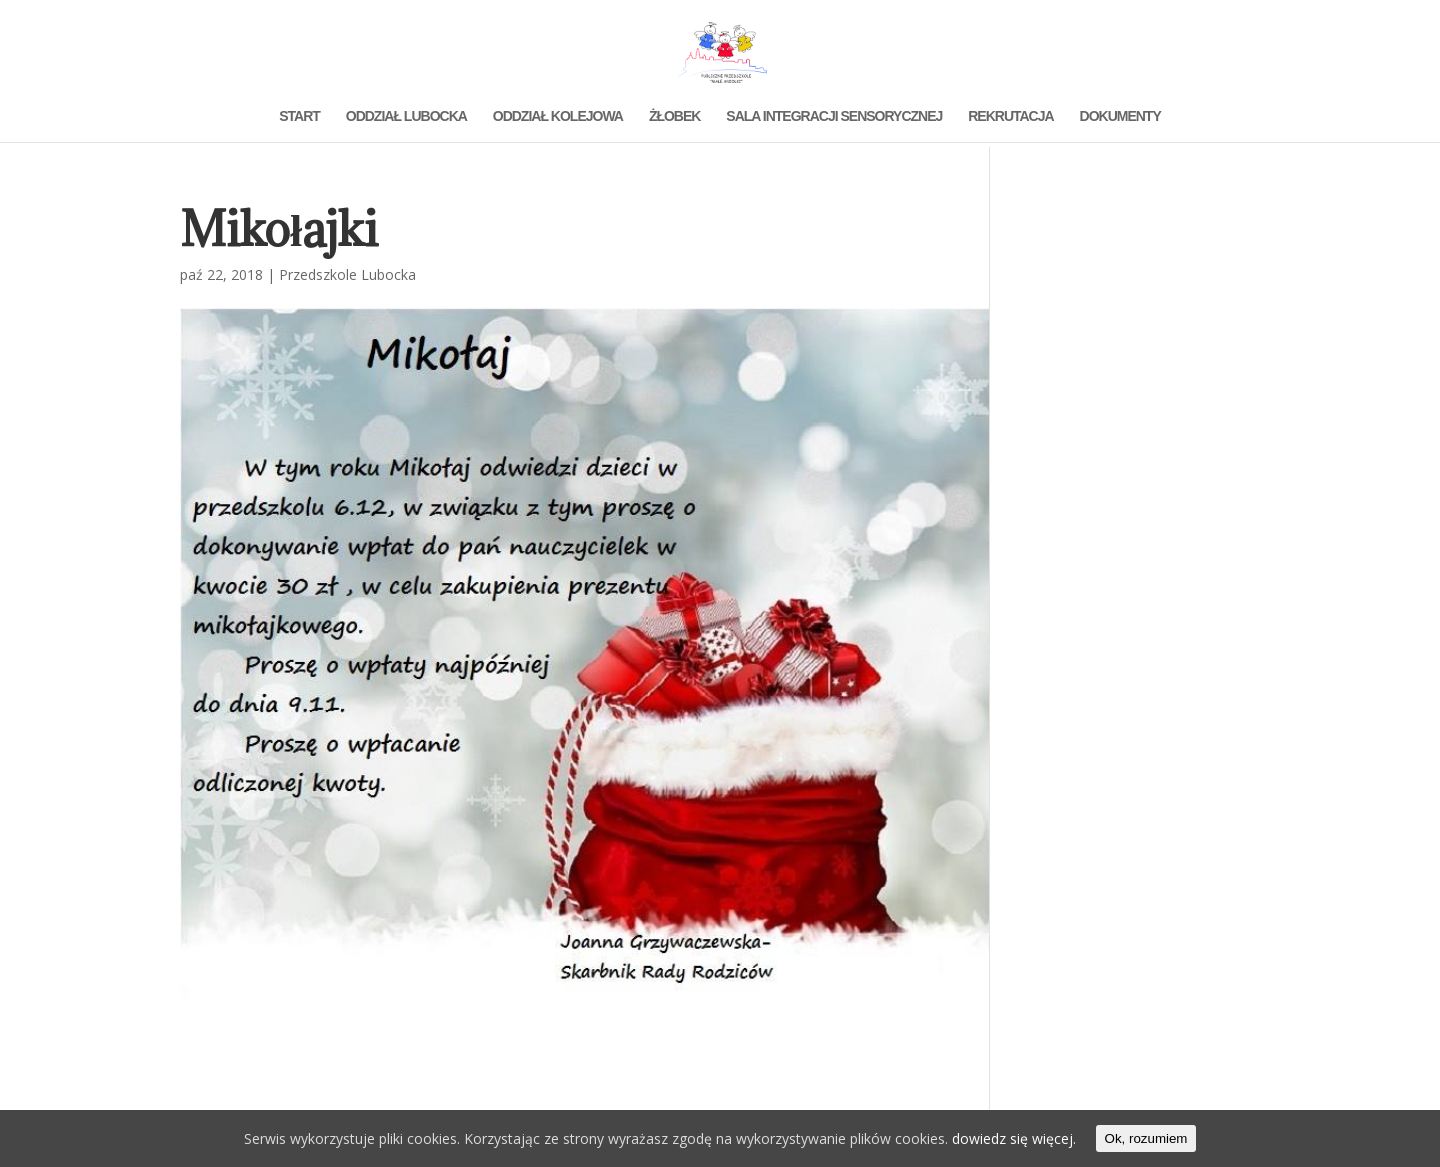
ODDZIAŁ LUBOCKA (406, 116)
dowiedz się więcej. (1014, 1138)
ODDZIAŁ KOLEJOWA (558, 116)
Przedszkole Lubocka (347, 274)
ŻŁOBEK (675, 116)
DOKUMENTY (1120, 116)
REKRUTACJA (1010, 116)
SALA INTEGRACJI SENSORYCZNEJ (834, 116)
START (299, 116)
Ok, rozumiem (1146, 1138)
